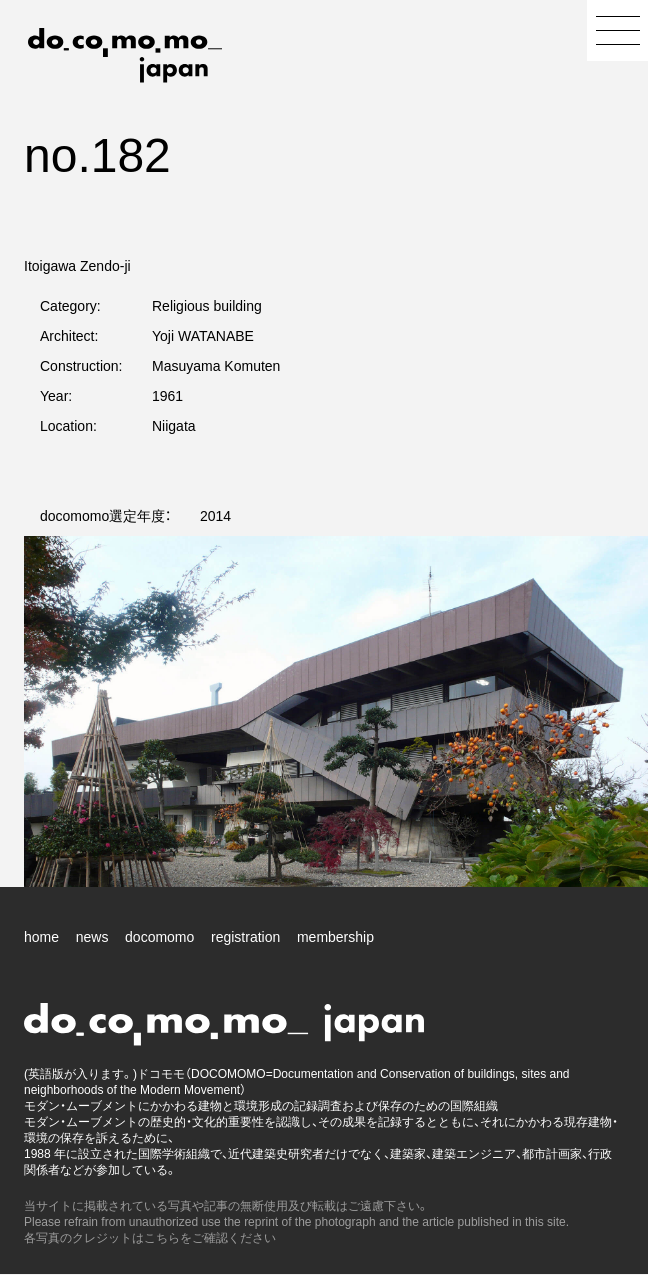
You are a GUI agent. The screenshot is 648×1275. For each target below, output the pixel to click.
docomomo (159, 937)
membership (335, 937)
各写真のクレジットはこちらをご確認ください (150, 1238)
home (41, 937)
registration (245, 937)
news (92, 937)
